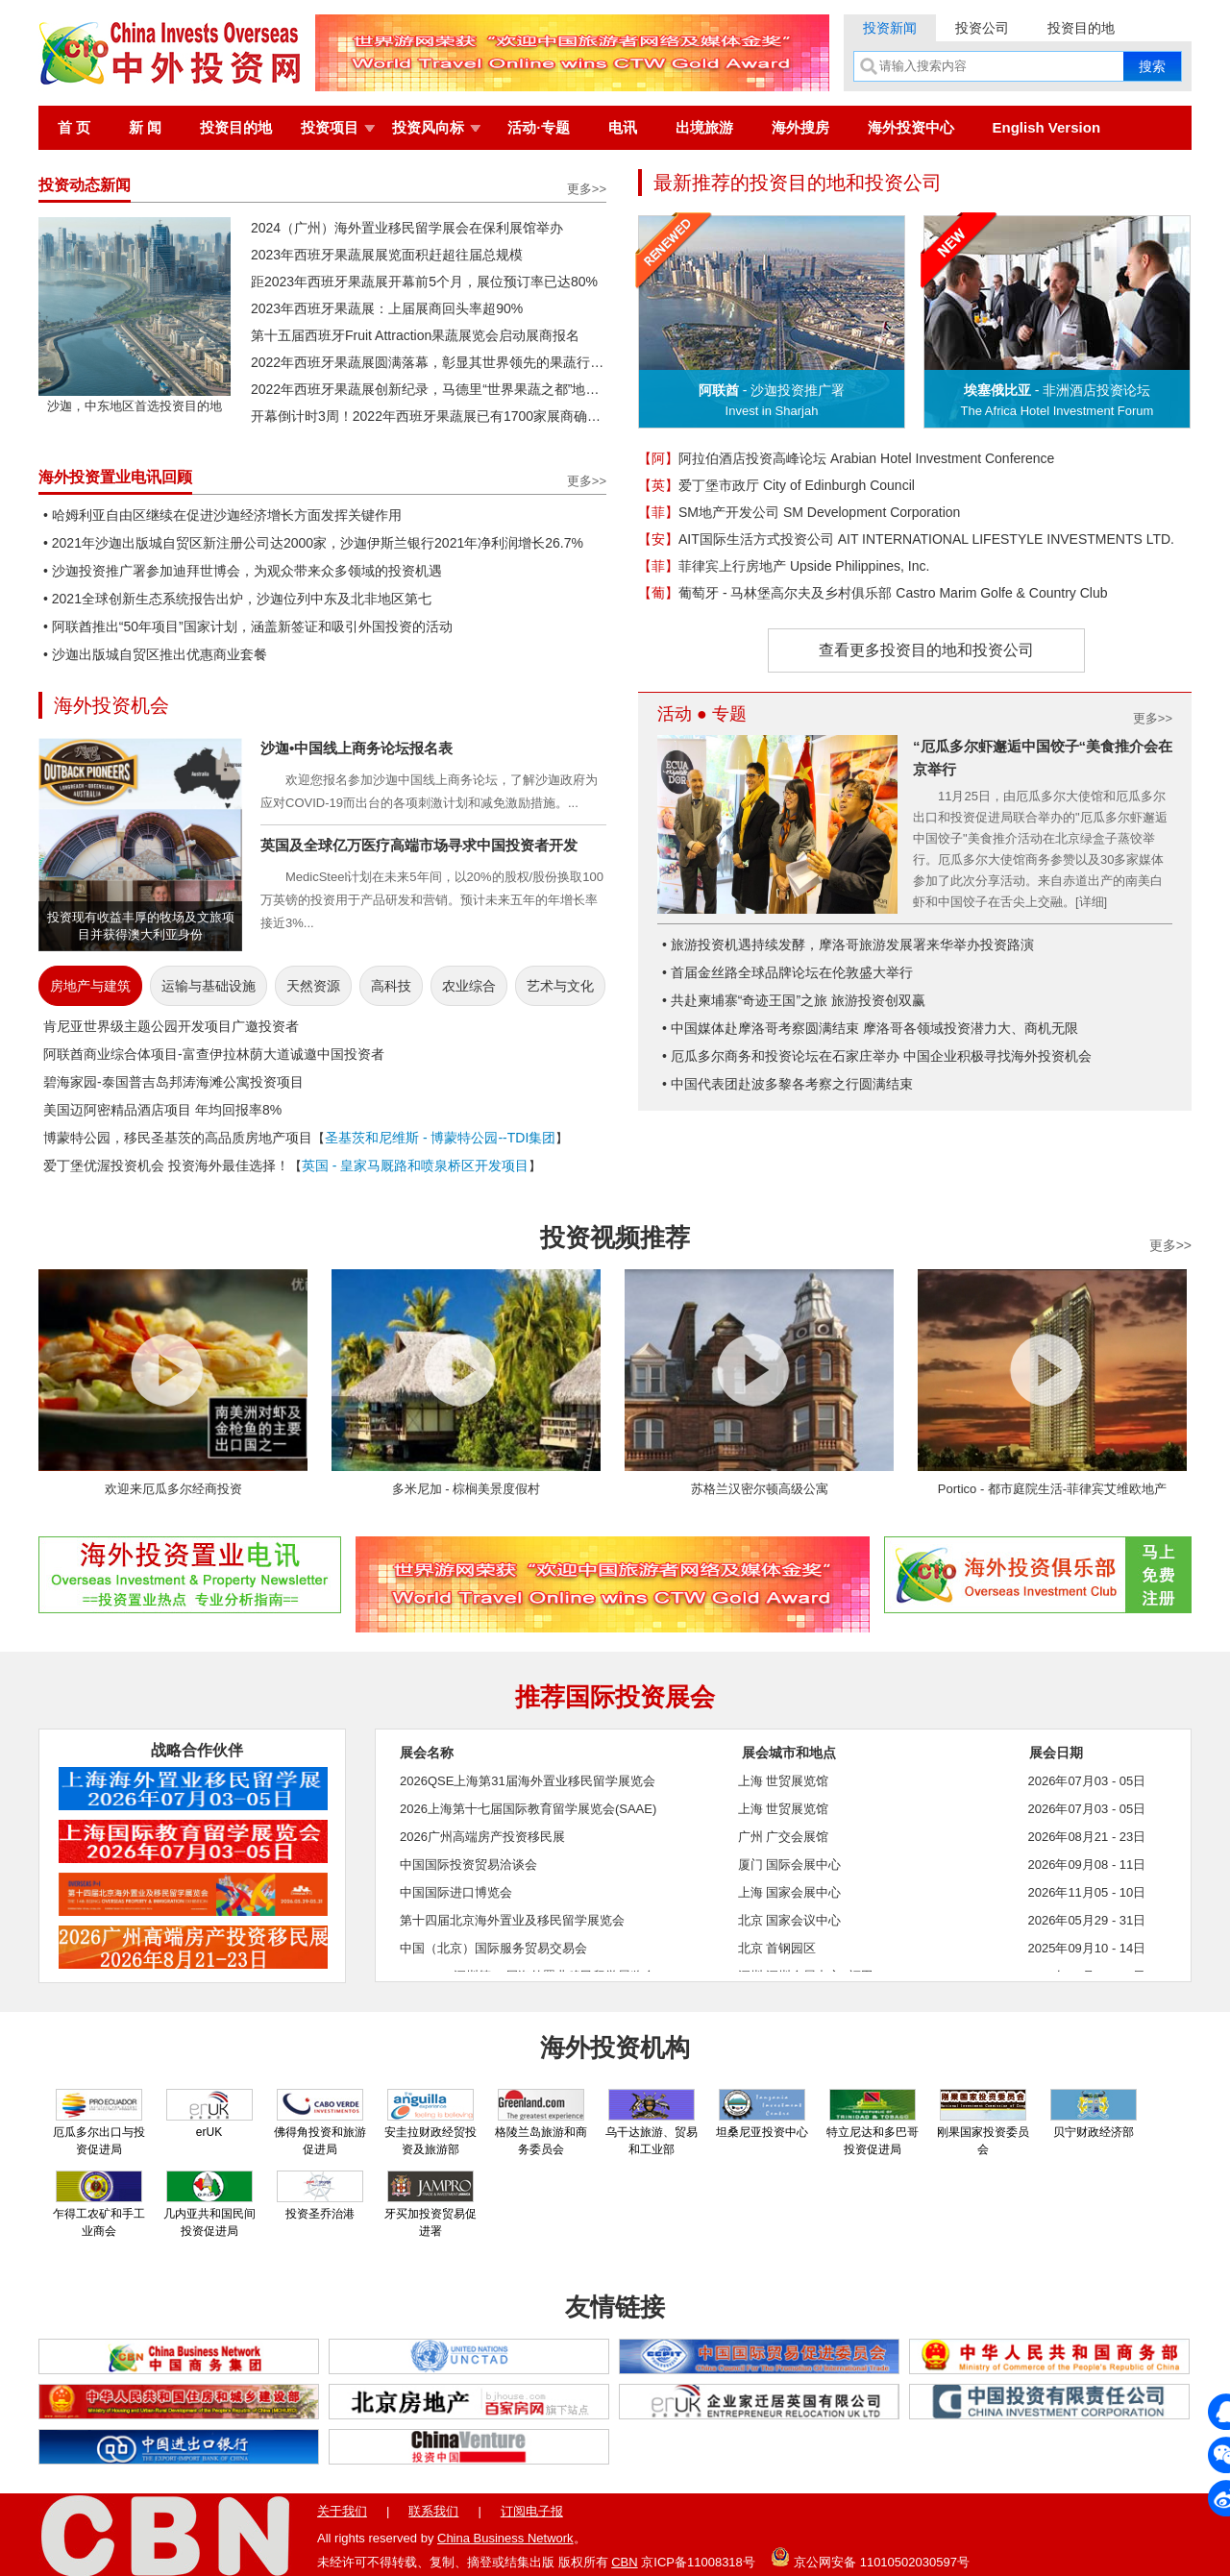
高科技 (391, 986)
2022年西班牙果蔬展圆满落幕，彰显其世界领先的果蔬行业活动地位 (428, 362)
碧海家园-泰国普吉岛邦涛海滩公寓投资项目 (173, 1082)
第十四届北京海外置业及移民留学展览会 (512, 1920)
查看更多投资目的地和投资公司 (926, 650)
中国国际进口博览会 (456, 1892)
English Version (1047, 127)
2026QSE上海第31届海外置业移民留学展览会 (527, 1781)
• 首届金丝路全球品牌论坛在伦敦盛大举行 (787, 972)
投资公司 (982, 28)
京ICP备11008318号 (698, 2562)
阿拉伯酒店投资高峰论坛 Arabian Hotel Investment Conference (846, 458)
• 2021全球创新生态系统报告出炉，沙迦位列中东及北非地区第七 (237, 598)
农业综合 (469, 986)
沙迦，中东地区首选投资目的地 (134, 398)
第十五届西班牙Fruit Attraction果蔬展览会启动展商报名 (415, 335)
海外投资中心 (911, 127)
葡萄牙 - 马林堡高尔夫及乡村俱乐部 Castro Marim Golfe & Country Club (873, 593)
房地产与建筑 (90, 986)
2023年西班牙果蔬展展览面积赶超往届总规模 (387, 254)
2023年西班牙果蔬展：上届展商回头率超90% (387, 308)
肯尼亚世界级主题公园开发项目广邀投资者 (171, 1026)
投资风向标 (428, 127)
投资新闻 (890, 28)
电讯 (622, 127)
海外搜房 (800, 127)
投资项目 (329, 127)
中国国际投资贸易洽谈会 (468, 1864)
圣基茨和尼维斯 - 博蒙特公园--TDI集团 (440, 1137)
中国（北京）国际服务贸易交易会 (493, 1948)
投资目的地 (1081, 28)
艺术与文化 (560, 986)
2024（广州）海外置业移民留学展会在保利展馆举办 (407, 227)
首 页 (74, 127)
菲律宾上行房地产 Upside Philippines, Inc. (783, 566)
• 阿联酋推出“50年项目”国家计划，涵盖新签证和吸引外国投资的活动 (248, 626)
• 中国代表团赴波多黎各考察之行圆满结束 (787, 1084)
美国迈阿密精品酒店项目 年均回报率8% (162, 1109)
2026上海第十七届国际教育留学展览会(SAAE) (528, 1809)
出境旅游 (704, 127)
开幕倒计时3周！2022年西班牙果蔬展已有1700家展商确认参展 (428, 416)
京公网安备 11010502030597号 (870, 2556)
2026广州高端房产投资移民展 (482, 1836)
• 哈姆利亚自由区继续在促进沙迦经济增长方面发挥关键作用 (222, 515)
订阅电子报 (532, 2511)
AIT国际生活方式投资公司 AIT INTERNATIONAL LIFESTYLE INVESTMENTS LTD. (906, 539)
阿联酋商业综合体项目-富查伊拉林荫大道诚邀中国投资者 (213, 1054)
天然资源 (313, 986)
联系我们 (433, 2511)
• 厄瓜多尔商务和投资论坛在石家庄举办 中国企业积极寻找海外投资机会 (877, 1056)
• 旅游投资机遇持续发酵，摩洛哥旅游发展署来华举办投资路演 (848, 944)
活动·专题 (538, 127)
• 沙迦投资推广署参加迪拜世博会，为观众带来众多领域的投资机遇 (242, 570)
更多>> (586, 189)
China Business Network (505, 2538)
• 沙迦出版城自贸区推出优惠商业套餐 (155, 654)
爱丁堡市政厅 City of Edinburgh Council (776, 485)
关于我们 (342, 2511)
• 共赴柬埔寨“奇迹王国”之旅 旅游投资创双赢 (793, 1000)
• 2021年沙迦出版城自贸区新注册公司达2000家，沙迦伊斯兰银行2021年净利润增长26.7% (313, 543)
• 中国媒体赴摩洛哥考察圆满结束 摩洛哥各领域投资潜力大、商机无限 (870, 1028)
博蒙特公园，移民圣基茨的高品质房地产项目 (177, 1137)
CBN (624, 2562)
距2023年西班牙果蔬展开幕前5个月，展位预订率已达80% (424, 281)
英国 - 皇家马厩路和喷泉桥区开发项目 (415, 1165)
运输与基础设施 (208, 986)
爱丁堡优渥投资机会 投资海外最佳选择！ (166, 1165)
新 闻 (145, 127)
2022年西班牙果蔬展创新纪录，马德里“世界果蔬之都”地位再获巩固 (428, 389)
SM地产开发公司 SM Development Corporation (799, 512)
